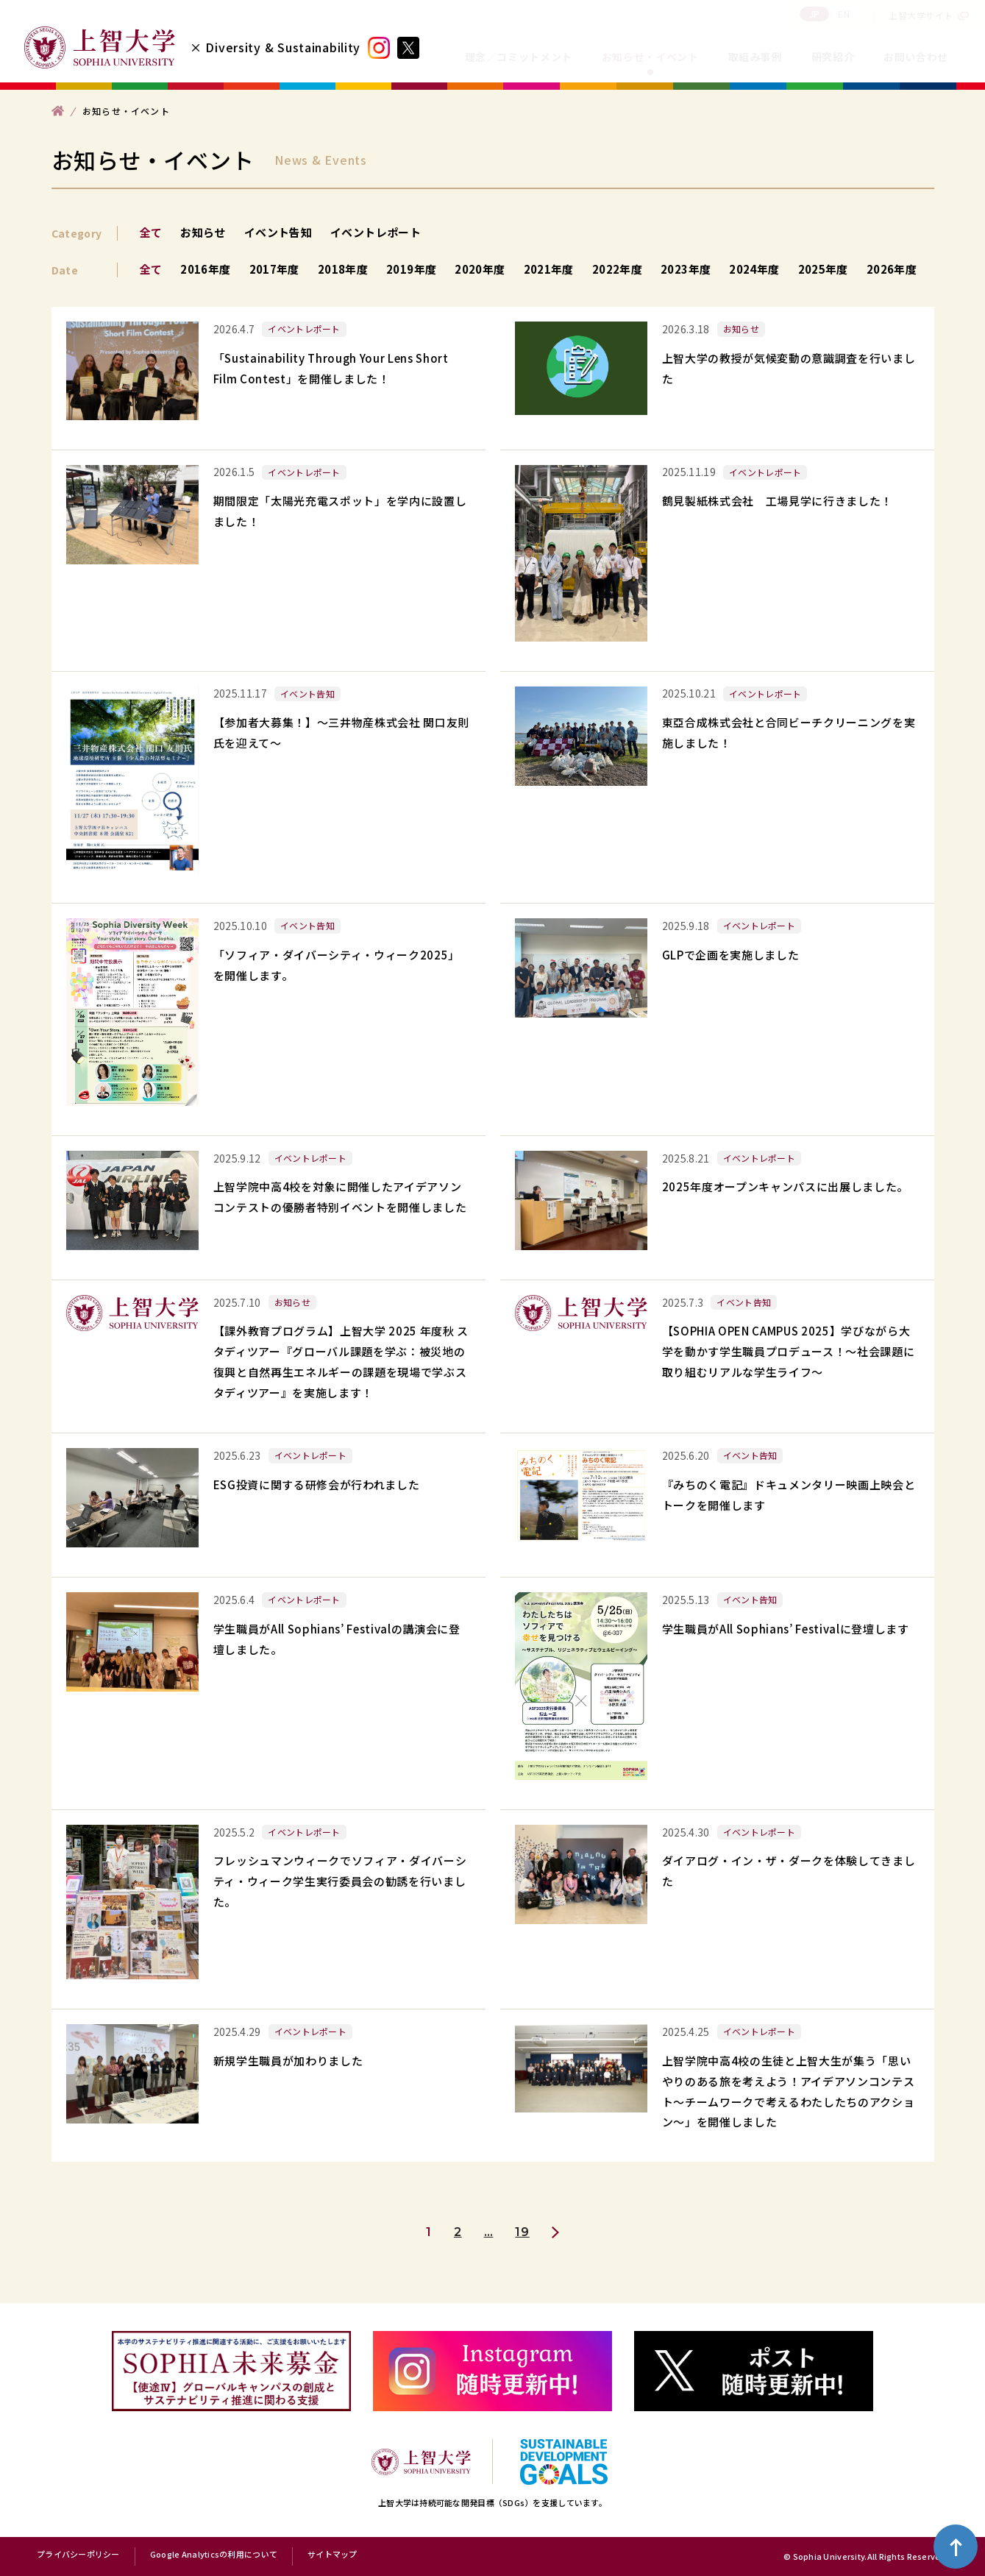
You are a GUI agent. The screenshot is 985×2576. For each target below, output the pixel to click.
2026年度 (892, 269)
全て (151, 232)
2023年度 (686, 269)
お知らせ (203, 232)
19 (522, 2232)
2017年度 (274, 269)
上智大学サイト (921, 15)
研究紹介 (833, 56)
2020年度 (480, 269)
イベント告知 (278, 232)
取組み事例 (755, 56)
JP (814, 13)
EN (844, 13)
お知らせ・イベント (650, 56)
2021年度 (549, 269)
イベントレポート (375, 232)
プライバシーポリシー (78, 2555)
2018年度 (343, 269)
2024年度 (754, 269)
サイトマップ (332, 2555)
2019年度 (411, 269)
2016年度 (205, 269)
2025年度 (823, 269)
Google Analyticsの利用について (213, 2555)
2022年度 (617, 269)
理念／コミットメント (518, 56)
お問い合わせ (915, 56)
